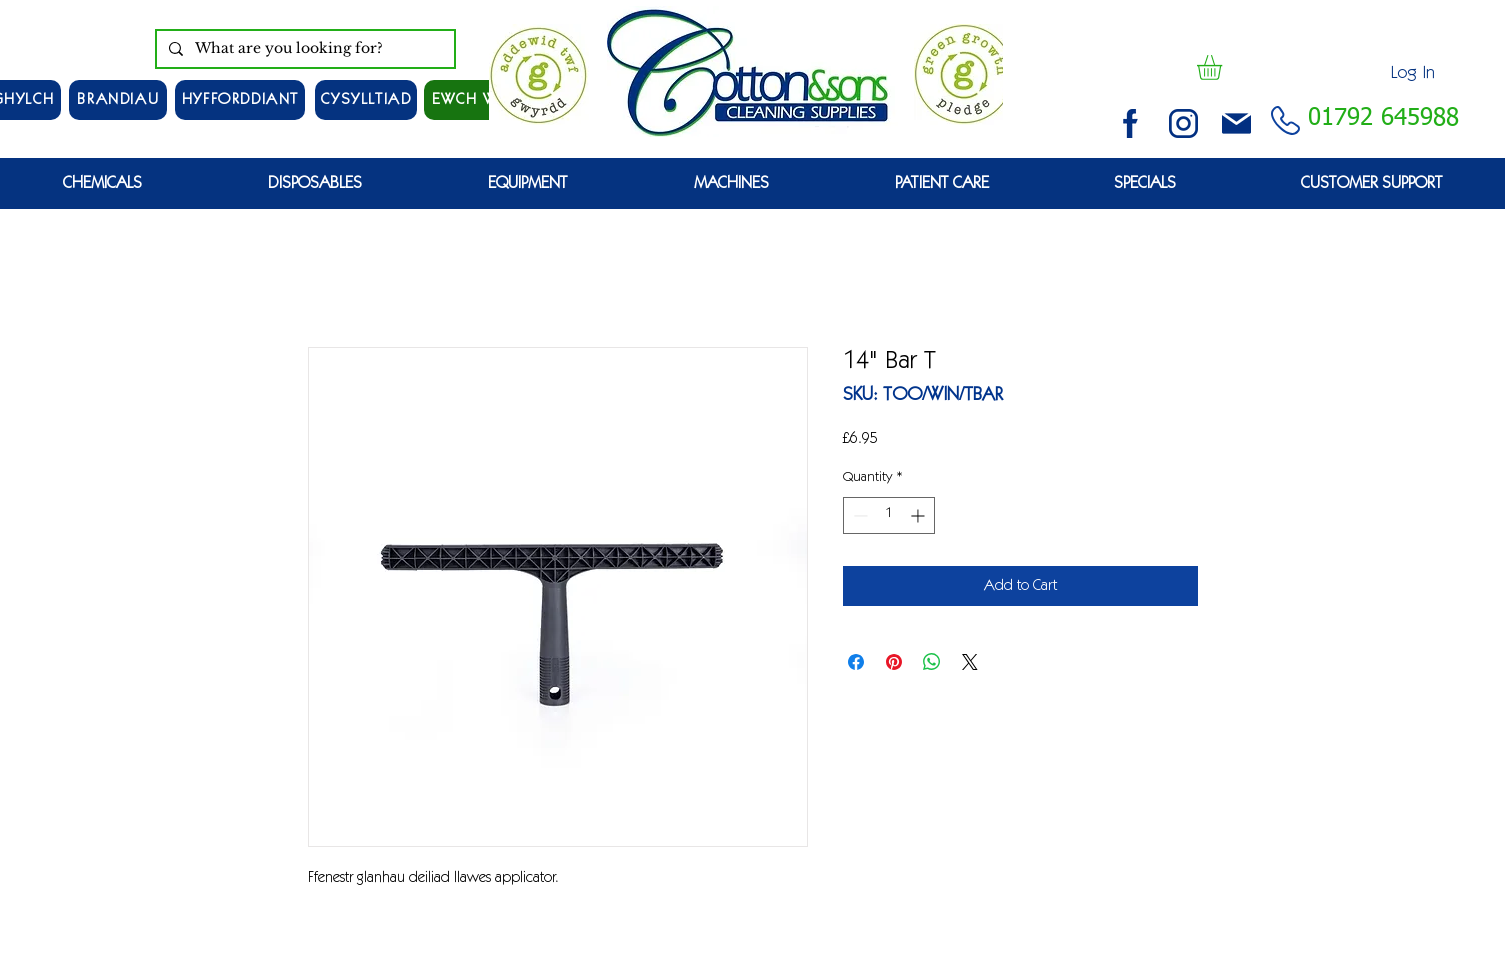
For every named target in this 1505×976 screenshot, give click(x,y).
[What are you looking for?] (303, 49)
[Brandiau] (118, 100)
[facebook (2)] (1130, 123)
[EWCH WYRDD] (484, 100)
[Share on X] (970, 662)
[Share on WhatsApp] (932, 662)
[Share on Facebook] (856, 662)
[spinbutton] (889, 515)
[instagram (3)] (1183, 123)
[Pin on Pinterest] (894, 662)
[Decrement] (858, 515)
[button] (1224, 67)
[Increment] (919, 515)
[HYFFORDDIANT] (240, 100)
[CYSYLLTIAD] (366, 100)
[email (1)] (1236, 123)
